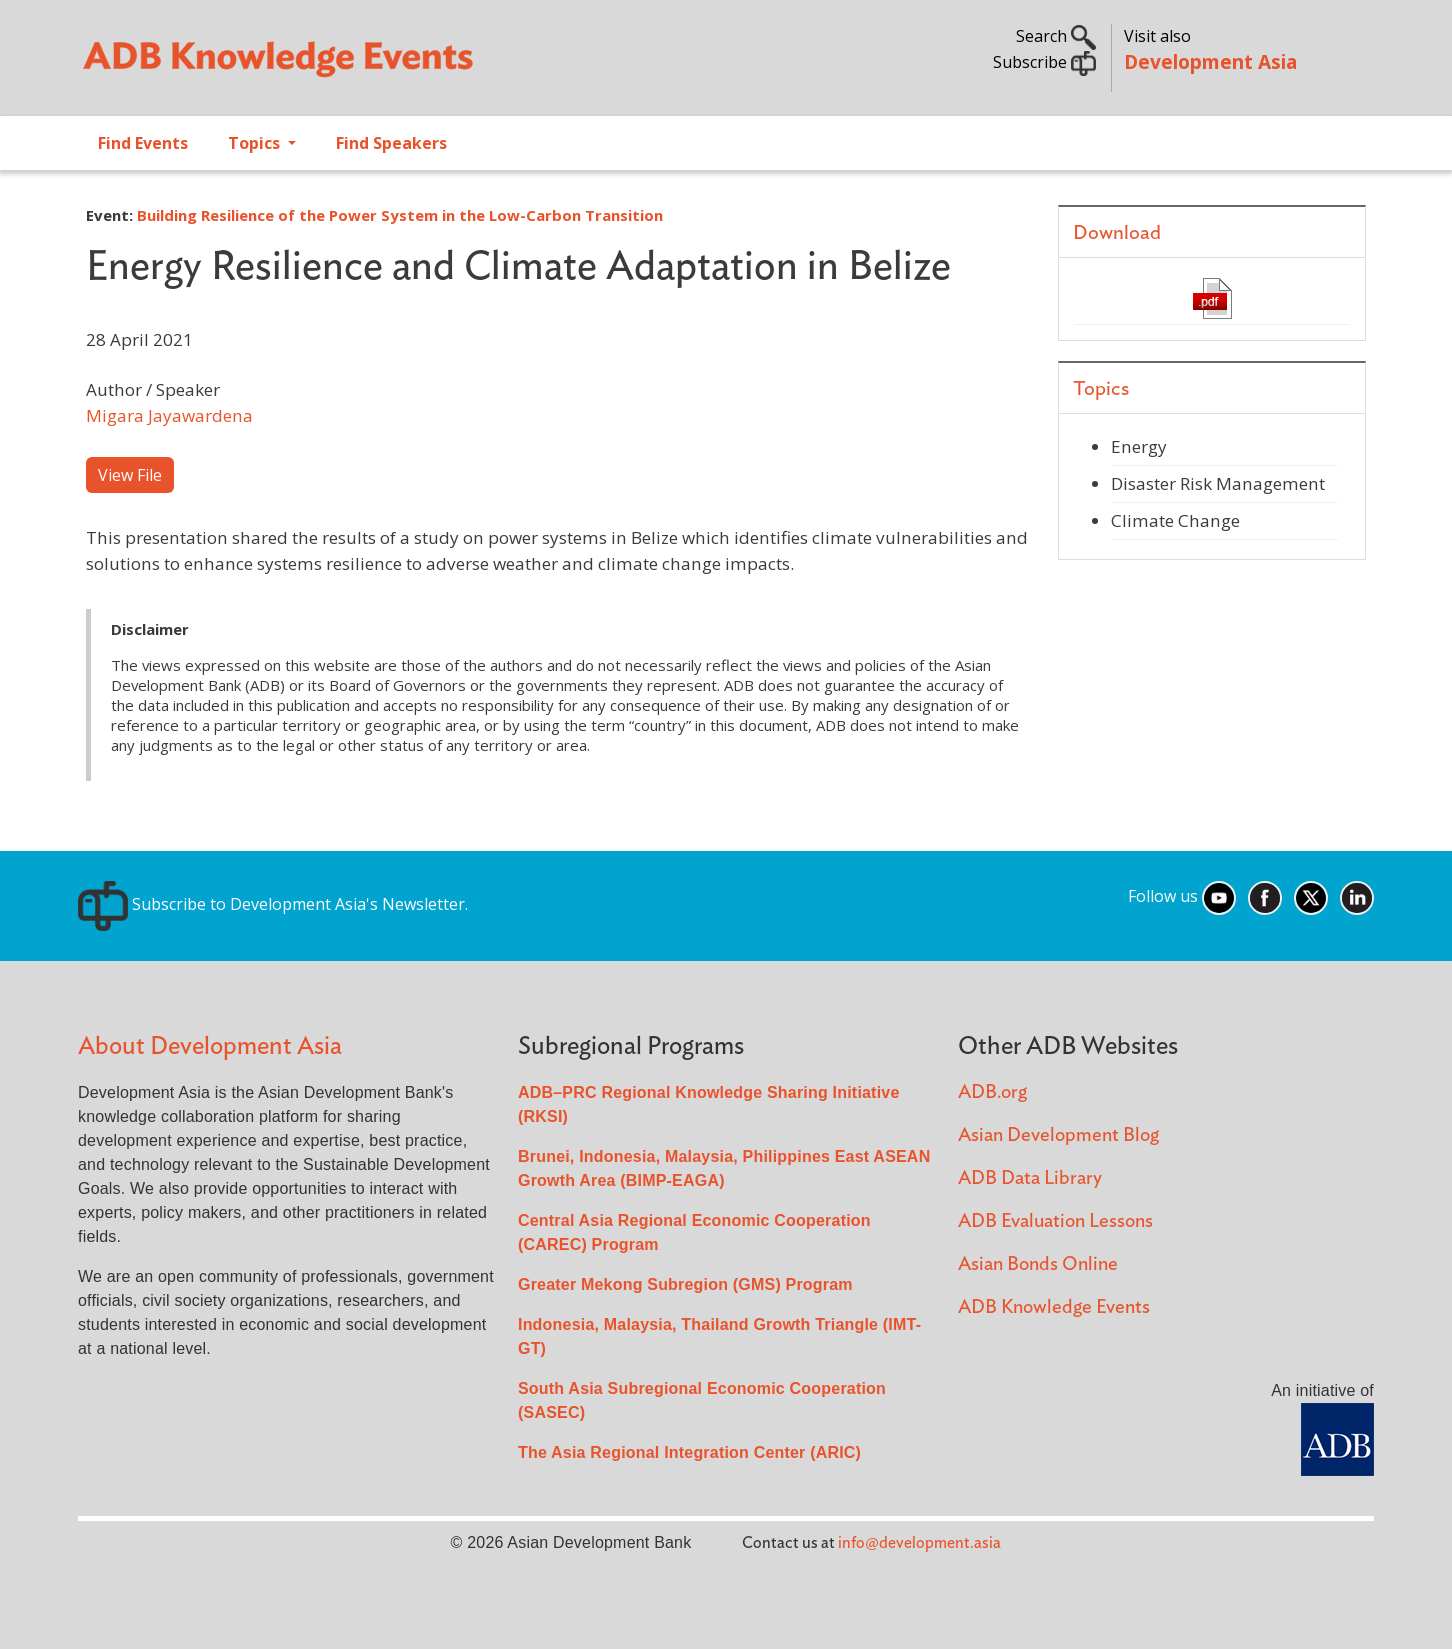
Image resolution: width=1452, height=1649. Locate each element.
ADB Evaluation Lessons (1055, 1221)
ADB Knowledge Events (1054, 1307)
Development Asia (1210, 61)
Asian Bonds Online (1038, 1264)
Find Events (143, 143)
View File (130, 475)
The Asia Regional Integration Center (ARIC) (689, 1452)
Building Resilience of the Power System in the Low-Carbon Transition (400, 215)
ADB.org (992, 1092)
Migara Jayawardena (169, 415)
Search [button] (1056, 36)
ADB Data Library (1030, 1178)
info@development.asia (919, 1543)
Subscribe (1044, 62)
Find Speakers (391, 143)
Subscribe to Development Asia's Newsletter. (273, 904)
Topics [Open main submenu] (256, 143)
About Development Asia (210, 1046)
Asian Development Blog (1058, 1135)
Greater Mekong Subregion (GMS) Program (685, 1284)
